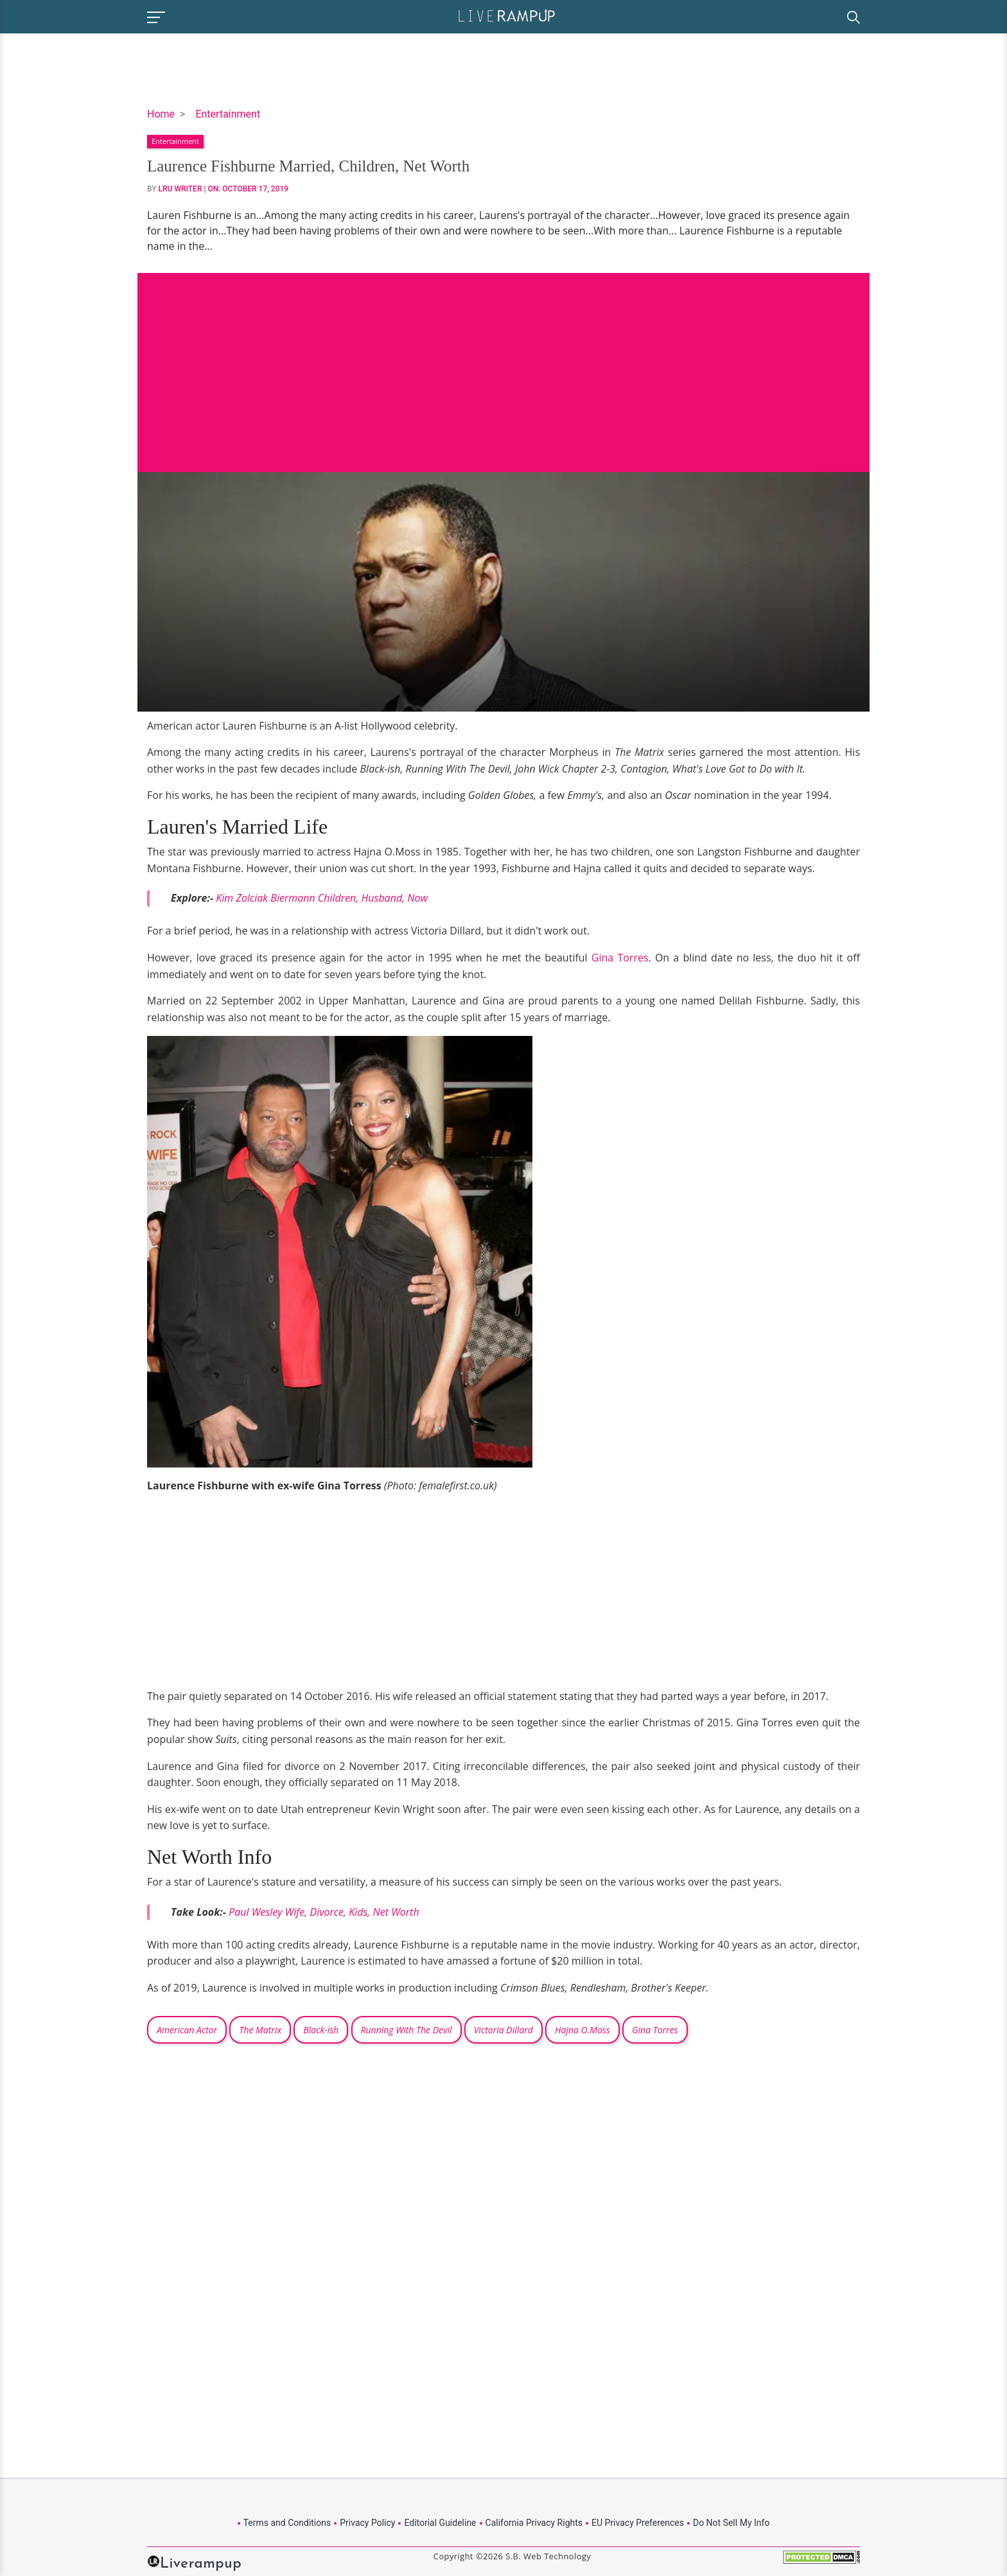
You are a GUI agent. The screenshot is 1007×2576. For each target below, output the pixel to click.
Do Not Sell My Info (731, 2523)
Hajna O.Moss (582, 2030)
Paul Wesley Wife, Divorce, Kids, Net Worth (324, 1912)
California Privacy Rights (534, 2523)
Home (161, 114)
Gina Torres (620, 958)
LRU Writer (180, 188)
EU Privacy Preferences (637, 2523)
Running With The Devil (406, 2030)
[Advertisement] (503, 363)
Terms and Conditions (287, 2523)
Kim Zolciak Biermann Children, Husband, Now (322, 898)
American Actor (187, 2030)
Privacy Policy (367, 2523)
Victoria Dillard (503, 2030)
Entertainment (227, 114)
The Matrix (260, 2030)
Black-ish (320, 2030)
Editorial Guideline (440, 2523)
